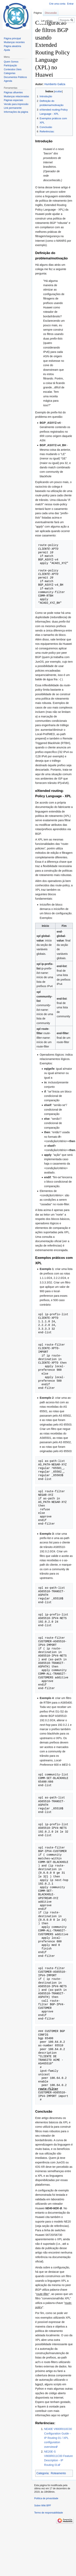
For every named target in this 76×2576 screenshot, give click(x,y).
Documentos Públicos (15, 77)
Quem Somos (11, 61)
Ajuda (7, 50)
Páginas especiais (13, 100)
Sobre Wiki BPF (42, 2505)
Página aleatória (12, 46)
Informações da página (16, 112)
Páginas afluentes (13, 92)
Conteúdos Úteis (12, 69)
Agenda (8, 81)
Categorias (9, 73)
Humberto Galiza (54, 84)
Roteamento (58, 2473)
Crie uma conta (57, 3)
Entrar (70, 3)
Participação (10, 65)
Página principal (12, 38)
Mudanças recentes (14, 42)
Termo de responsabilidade (48, 2512)
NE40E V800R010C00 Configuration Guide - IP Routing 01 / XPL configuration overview (58, 2437)
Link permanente (12, 108)
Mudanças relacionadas (16, 96)
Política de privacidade (46, 2498)
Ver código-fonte (40, 20)
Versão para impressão (16, 104)
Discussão (51, 12)
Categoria (42, 2473)
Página (38, 12)
